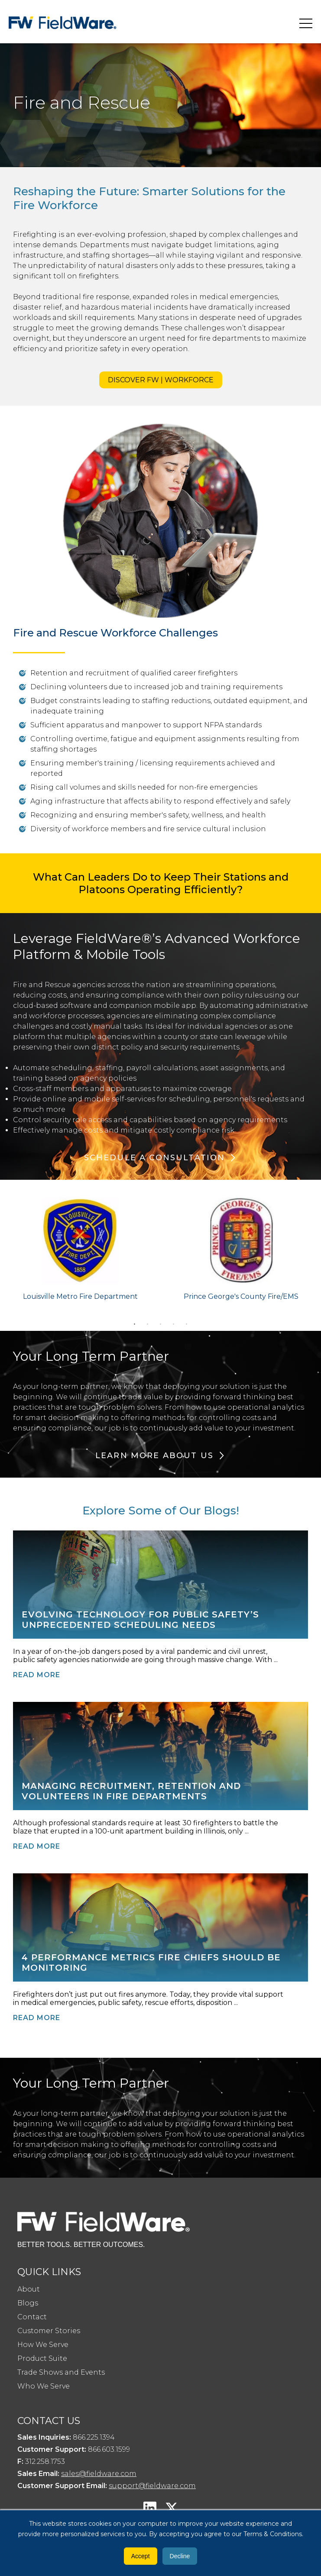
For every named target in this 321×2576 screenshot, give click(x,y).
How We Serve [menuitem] (42, 2344)
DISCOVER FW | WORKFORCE (161, 380)
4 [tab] (173, 1324)
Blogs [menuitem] (27, 2303)
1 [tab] (134, 1324)
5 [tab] (186, 1324)
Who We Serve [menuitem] (43, 2386)
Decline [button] (180, 2556)
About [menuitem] (28, 2289)
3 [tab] (160, 1324)
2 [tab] (147, 1324)
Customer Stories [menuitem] (48, 2331)
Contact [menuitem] (32, 2317)
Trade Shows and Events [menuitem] (61, 2372)
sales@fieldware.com (98, 2473)
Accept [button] (140, 2556)
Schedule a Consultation (154, 1157)
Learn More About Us (154, 1455)
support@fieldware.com (152, 2486)
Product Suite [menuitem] (42, 2358)
